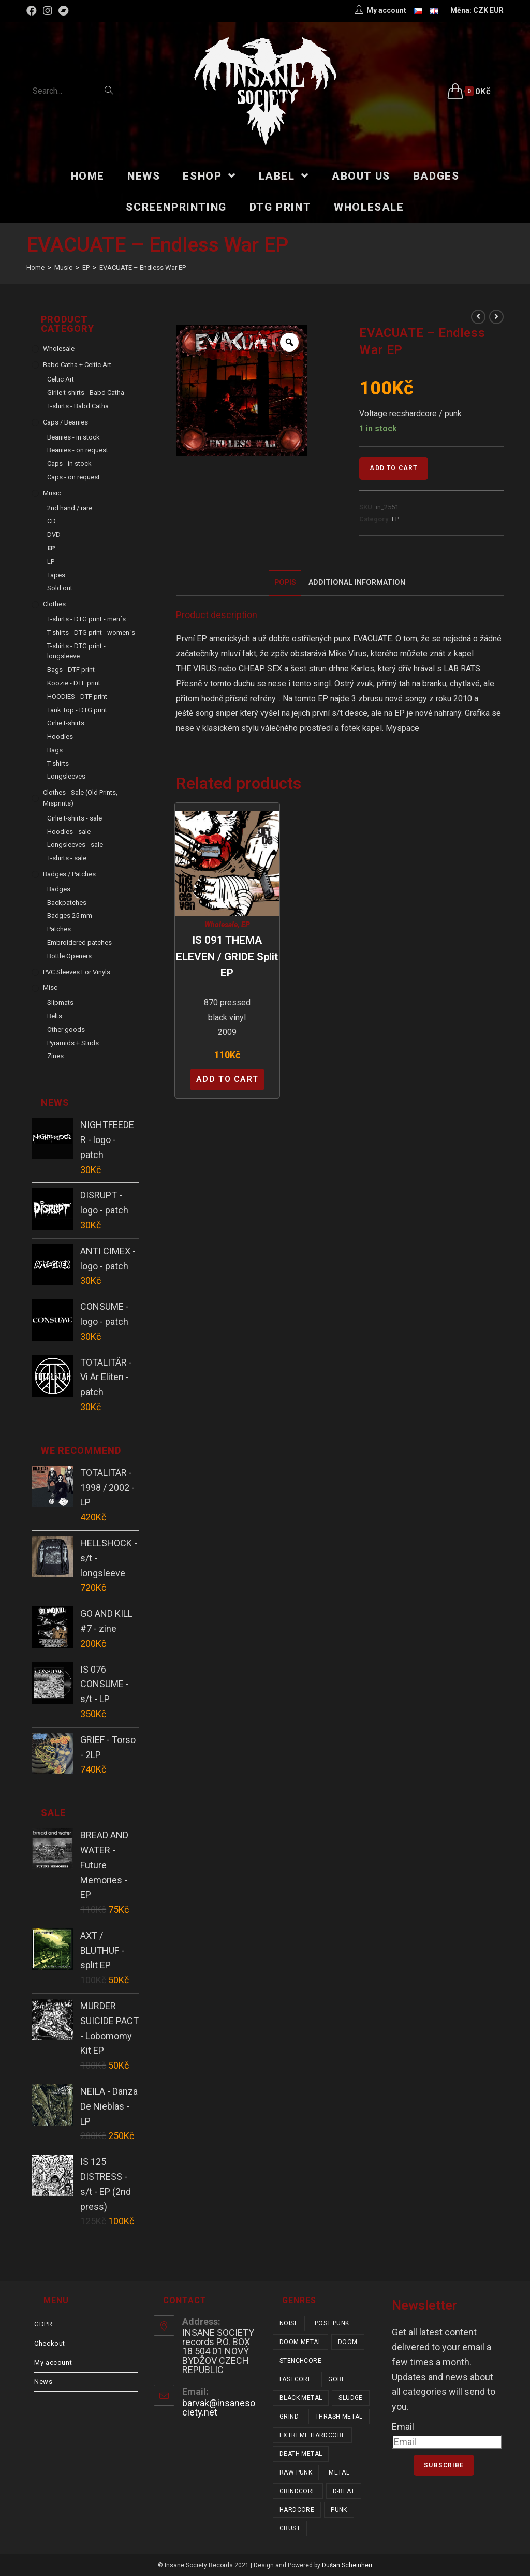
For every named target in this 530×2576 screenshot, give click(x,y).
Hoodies (60, 736)
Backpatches (66, 902)
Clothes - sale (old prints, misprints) (80, 797)
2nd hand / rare (69, 508)
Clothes (54, 604)
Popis (285, 582)
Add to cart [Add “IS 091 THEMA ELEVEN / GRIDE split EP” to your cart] (227, 1079)
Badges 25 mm (69, 915)
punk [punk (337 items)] (339, 2509)
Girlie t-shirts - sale (74, 818)
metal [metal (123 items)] (339, 2472)
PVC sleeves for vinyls (76, 972)
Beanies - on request (77, 450)
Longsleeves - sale (75, 844)
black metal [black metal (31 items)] (300, 2398)
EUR (497, 10)
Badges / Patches (69, 874)
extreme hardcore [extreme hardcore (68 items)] (312, 2435)
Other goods (66, 1029)
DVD (54, 534)
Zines (55, 1056)
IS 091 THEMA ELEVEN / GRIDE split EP (227, 956)
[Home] (35, 267)
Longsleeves (66, 776)
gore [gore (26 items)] (337, 2379)
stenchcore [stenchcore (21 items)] (300, 2360)
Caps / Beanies (65, 422)
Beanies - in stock (73, 437)
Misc (50, 987)
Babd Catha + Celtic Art (77, 365)
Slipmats (60, 1002)
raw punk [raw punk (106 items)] (295, 2472)
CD (51, 521)
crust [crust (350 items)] (289, 2528)
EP (395, 519)
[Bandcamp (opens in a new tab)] (63, 11)
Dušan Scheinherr (347, 2565)
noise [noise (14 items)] (288, 2323)
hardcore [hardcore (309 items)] (296, 2509)
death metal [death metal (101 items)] (300, 2453)
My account (53, 2362)
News (43, 2381)
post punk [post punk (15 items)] (332, 2323)
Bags (55, 750)
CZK (480, 10)
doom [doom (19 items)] (348, 2342)
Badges (58, 889)
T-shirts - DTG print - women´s (91, 632)
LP (50, 561)
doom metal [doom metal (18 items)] (300, 2342)
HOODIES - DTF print (77, 696)
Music (52, 493)
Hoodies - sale (69, 832)
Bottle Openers (69, 956)
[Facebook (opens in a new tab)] (33, 11)
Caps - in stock (69, 463)
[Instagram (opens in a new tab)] (47, 11)
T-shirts (58, 763)
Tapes (56, 575)
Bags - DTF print (71, 670)
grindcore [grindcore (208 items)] (297, 2491)
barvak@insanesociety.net (218, 2407)
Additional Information (356, 582)
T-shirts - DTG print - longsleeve (76, 651)
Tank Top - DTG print (77, 710)
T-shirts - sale (66, 858)
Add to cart (393, 468)
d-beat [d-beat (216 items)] (344, 2491)
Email (403, 2426)
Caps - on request (73, 477)
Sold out (59, 588)
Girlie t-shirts (65, 723)
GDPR (43, 2324)
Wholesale (221, 924)
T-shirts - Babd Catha (78, 406)
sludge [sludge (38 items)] (350, 2398)
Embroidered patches (79, 942)
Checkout (49, 2343)
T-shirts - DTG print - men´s (86, 619)
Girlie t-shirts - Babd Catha (85, 393)
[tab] (285, 582)
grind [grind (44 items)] (289, 2416)
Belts (54, 1016)
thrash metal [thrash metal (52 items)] (339, 2416)
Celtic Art (60, 379)
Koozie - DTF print (73, 683)
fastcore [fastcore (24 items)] (295, 2379)
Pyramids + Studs (73, 1043)
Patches (59, 929)
